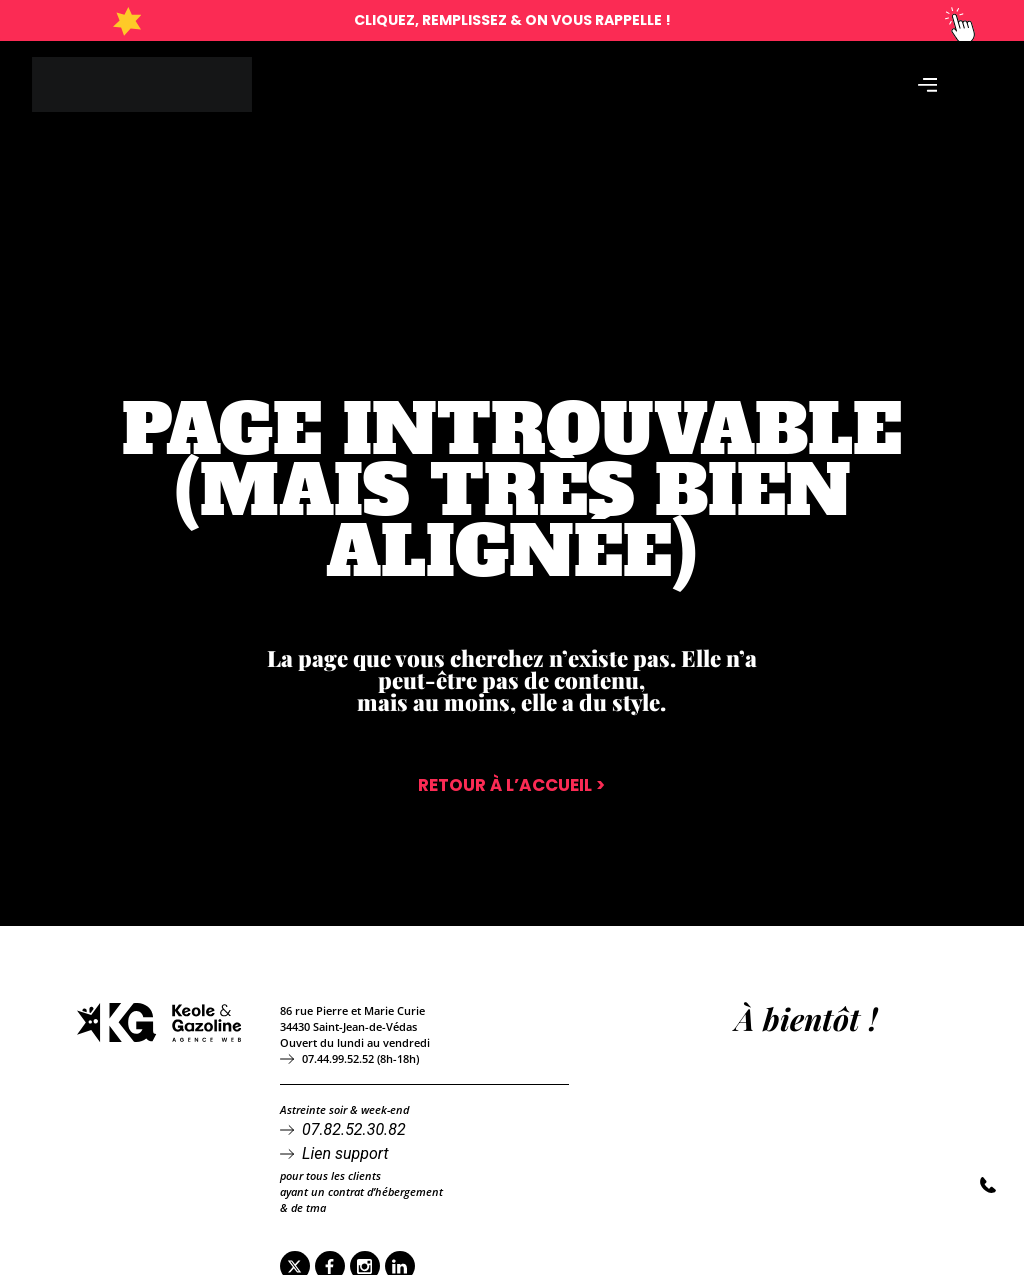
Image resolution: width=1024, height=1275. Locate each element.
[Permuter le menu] (928, 87)
